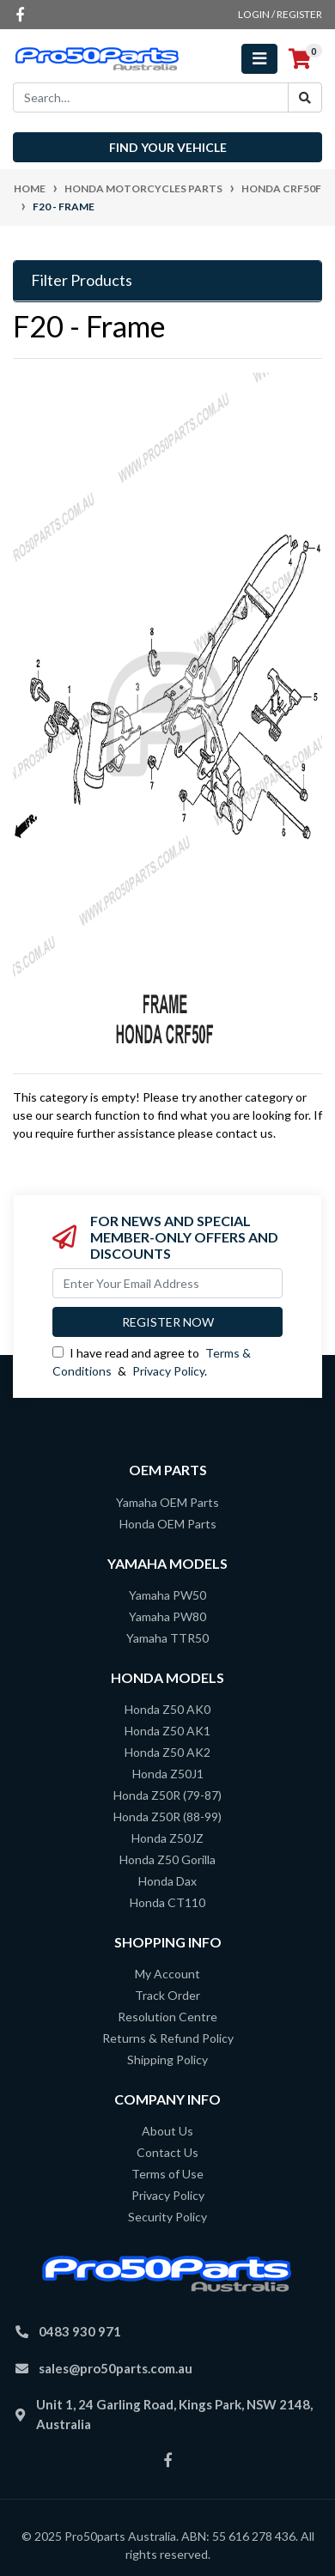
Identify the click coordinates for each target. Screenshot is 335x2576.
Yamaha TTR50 (167, 1638)
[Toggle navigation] (259, 59)
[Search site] (305, 97)
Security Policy (167, 2216)
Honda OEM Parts (167, 1523)
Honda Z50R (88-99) (167, 1816)
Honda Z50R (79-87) (167, 1795)
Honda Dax (167, 1881)
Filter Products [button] (81, 280)
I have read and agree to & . (151, 1362)
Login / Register (280, 14)
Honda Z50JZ (167, 1838)
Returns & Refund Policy (168, 2038)
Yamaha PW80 (167, 1616)
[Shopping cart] (299, 59)
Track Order (167, 1995)
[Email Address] (167, 1283)
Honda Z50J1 (168, 1773)
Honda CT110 (167, 1902)
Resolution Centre (167, 2016)
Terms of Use (167, 2173)
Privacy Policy (168, 1371)
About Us (167, 2130)
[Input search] (151, 97)
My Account (167, 1973)
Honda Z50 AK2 (167, 1752)
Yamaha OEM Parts (167, 1502)
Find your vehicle (168, 147)
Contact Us (167, 2152)
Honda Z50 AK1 (167, 1730)
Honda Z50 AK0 (167, 1709)
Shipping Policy (167, 2059)
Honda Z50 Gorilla (167, 1859)
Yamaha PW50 (167, 1595)
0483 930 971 (80, 2331)
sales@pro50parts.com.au (115, 2368)
